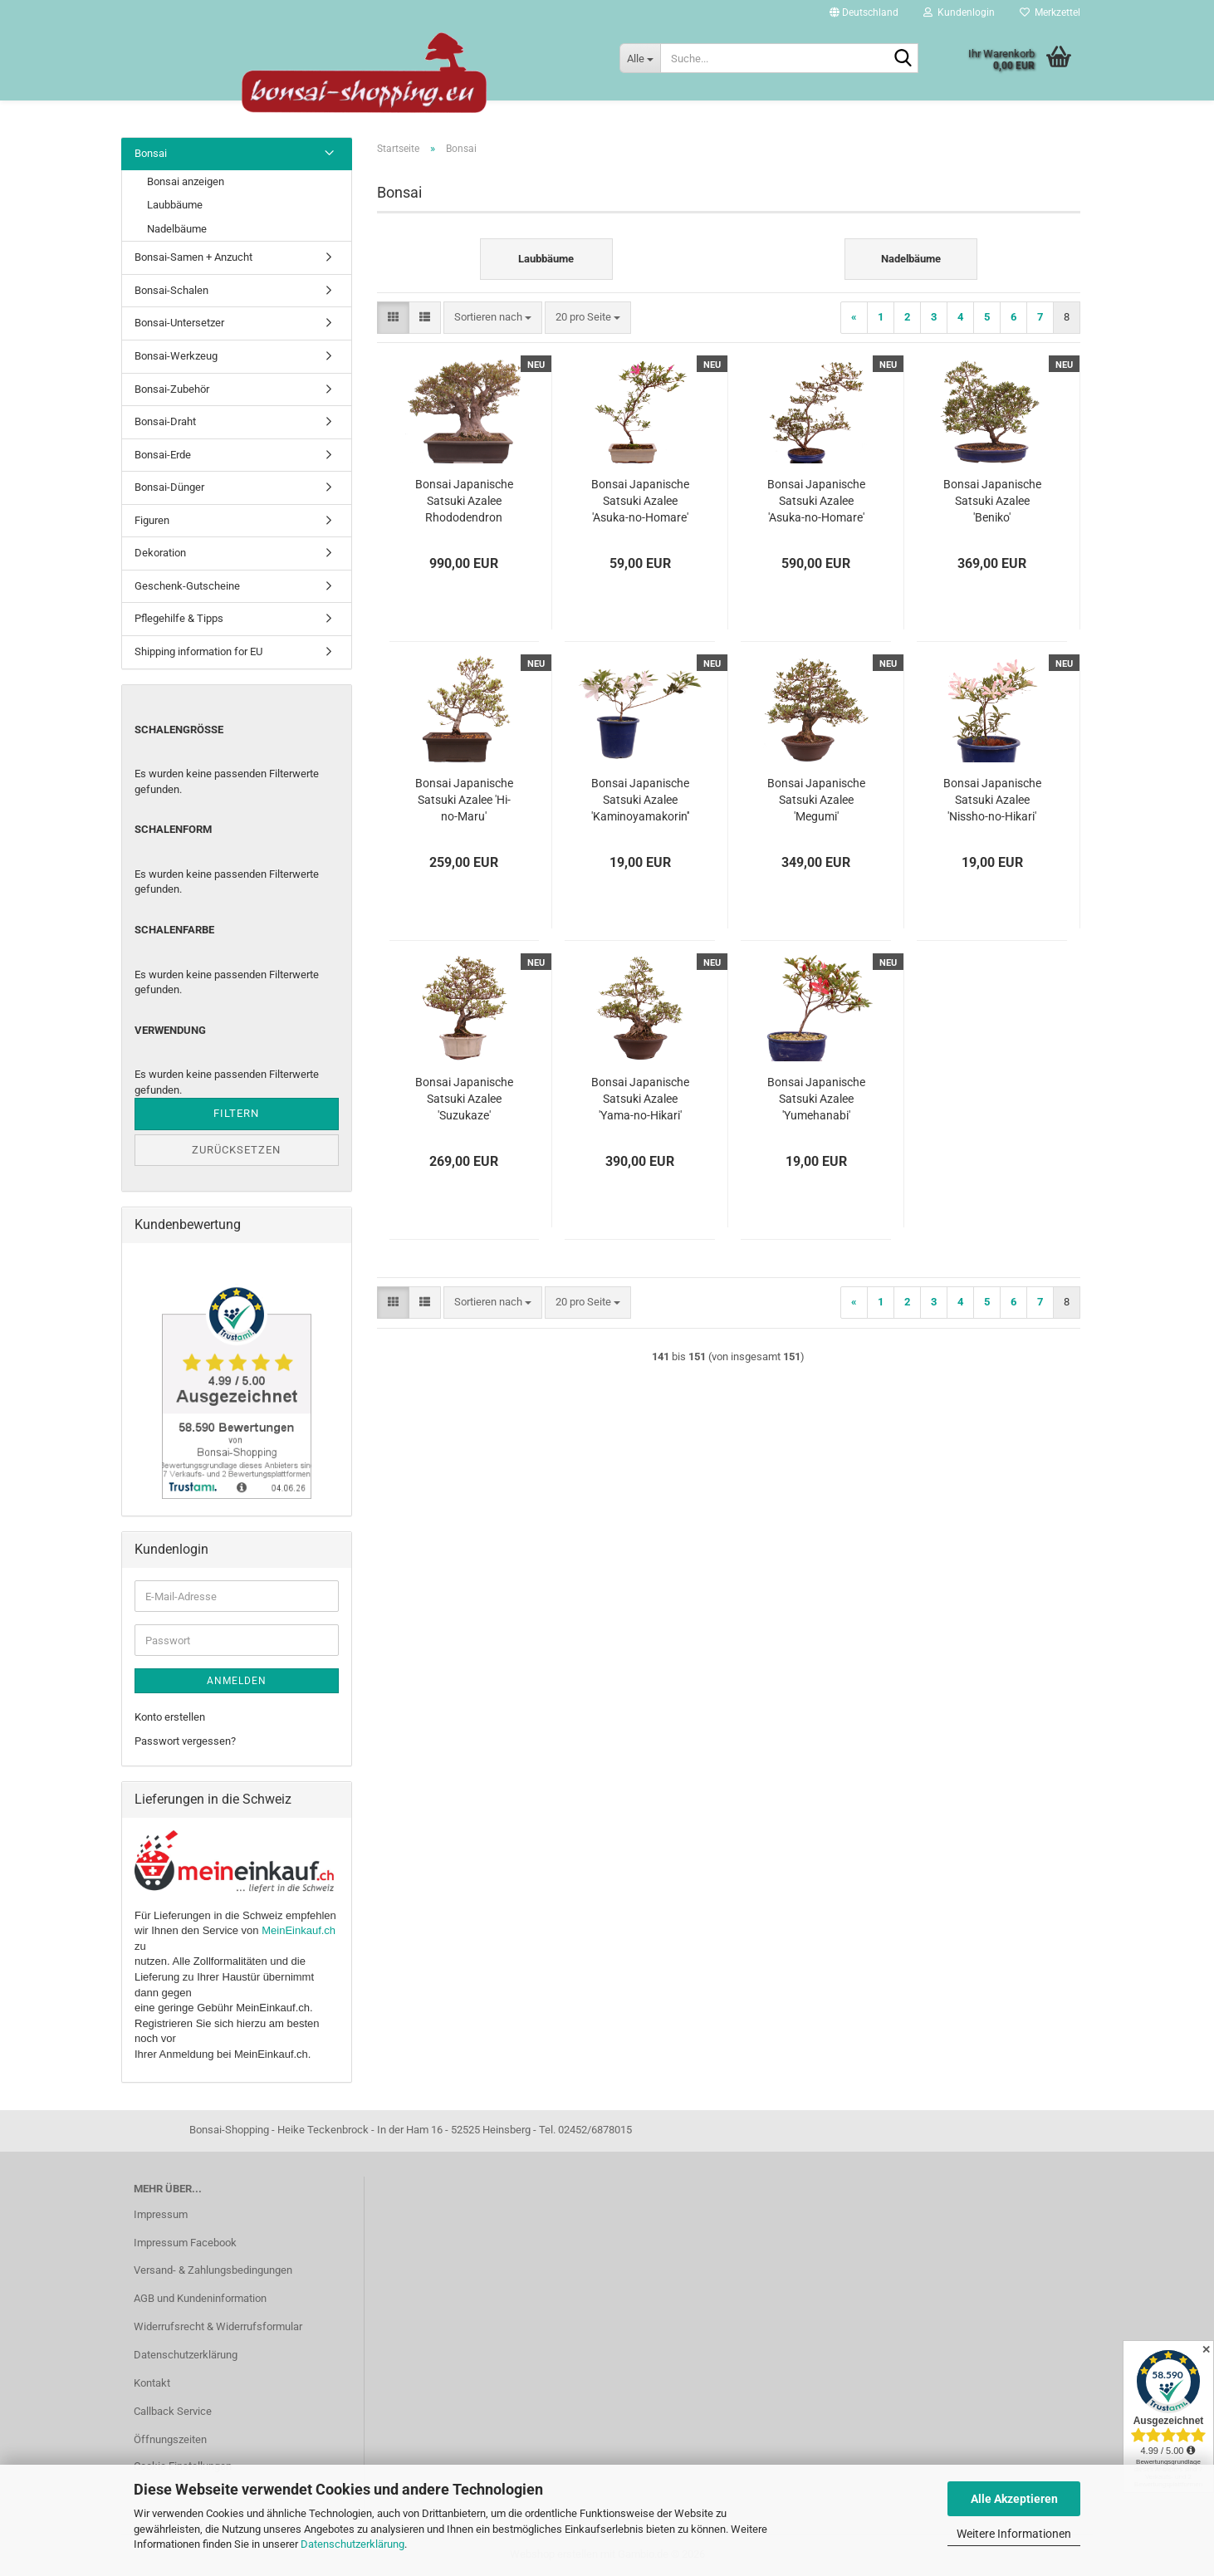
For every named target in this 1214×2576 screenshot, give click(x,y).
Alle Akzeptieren (1014, 2498)
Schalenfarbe (174, 929)
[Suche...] (639, 58)
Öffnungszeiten (170, 2439)
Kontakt (152, 2383)
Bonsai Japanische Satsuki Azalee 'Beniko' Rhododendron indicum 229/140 (992, 501)
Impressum (161, 2214)
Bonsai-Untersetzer (179, 322)
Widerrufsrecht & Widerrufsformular (218, 2326)
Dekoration (160, 552)
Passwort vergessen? (185, 1741)
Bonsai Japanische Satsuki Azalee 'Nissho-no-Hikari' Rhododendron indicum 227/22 (992, 800)
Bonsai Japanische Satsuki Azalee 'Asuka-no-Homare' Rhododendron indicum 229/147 (816, 501)
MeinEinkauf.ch (298, 1930)
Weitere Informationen (1014, 2533)
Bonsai (151, 153)
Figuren (152, 520)
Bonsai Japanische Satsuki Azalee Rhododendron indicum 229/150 (464, 501)
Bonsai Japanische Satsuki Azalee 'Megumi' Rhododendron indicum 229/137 (816, 800)
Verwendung (170, 1030)
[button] (864, 12)
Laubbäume (175, 204)
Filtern (236, 1113)
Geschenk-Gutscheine (187, 586)
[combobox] (492, 317)
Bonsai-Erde (163, 454)
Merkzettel (1050, 12)
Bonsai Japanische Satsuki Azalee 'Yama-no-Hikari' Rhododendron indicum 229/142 (640, 1099)
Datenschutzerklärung (352, 2544)
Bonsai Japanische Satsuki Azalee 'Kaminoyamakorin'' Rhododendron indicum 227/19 (640, 800)
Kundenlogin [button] (959, 12)
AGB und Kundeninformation (200, 2298)
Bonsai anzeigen (185, 181)
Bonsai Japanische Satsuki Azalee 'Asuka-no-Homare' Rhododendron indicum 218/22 (640, 501)
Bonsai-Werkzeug (176, 356)
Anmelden (237, 1681)
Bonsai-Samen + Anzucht (193, 257)
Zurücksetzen (236, 1150)
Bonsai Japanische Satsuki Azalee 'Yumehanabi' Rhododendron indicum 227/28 (816, 1099)
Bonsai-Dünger (169, 487)
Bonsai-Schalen (171, 290)
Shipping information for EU (198, 651)
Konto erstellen (170, 1717)
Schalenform (173, 829)
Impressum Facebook (185, 2242)
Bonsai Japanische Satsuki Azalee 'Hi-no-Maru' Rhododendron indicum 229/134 (464, 800)
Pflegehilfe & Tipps (179, 618)
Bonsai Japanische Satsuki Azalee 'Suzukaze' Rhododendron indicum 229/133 (464, 1099)
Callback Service (173, 2411)
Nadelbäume (177, 229)
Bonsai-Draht (165, 421)
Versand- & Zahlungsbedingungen (213, 2270)
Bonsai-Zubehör (172, 389)
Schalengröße (179, 729)
